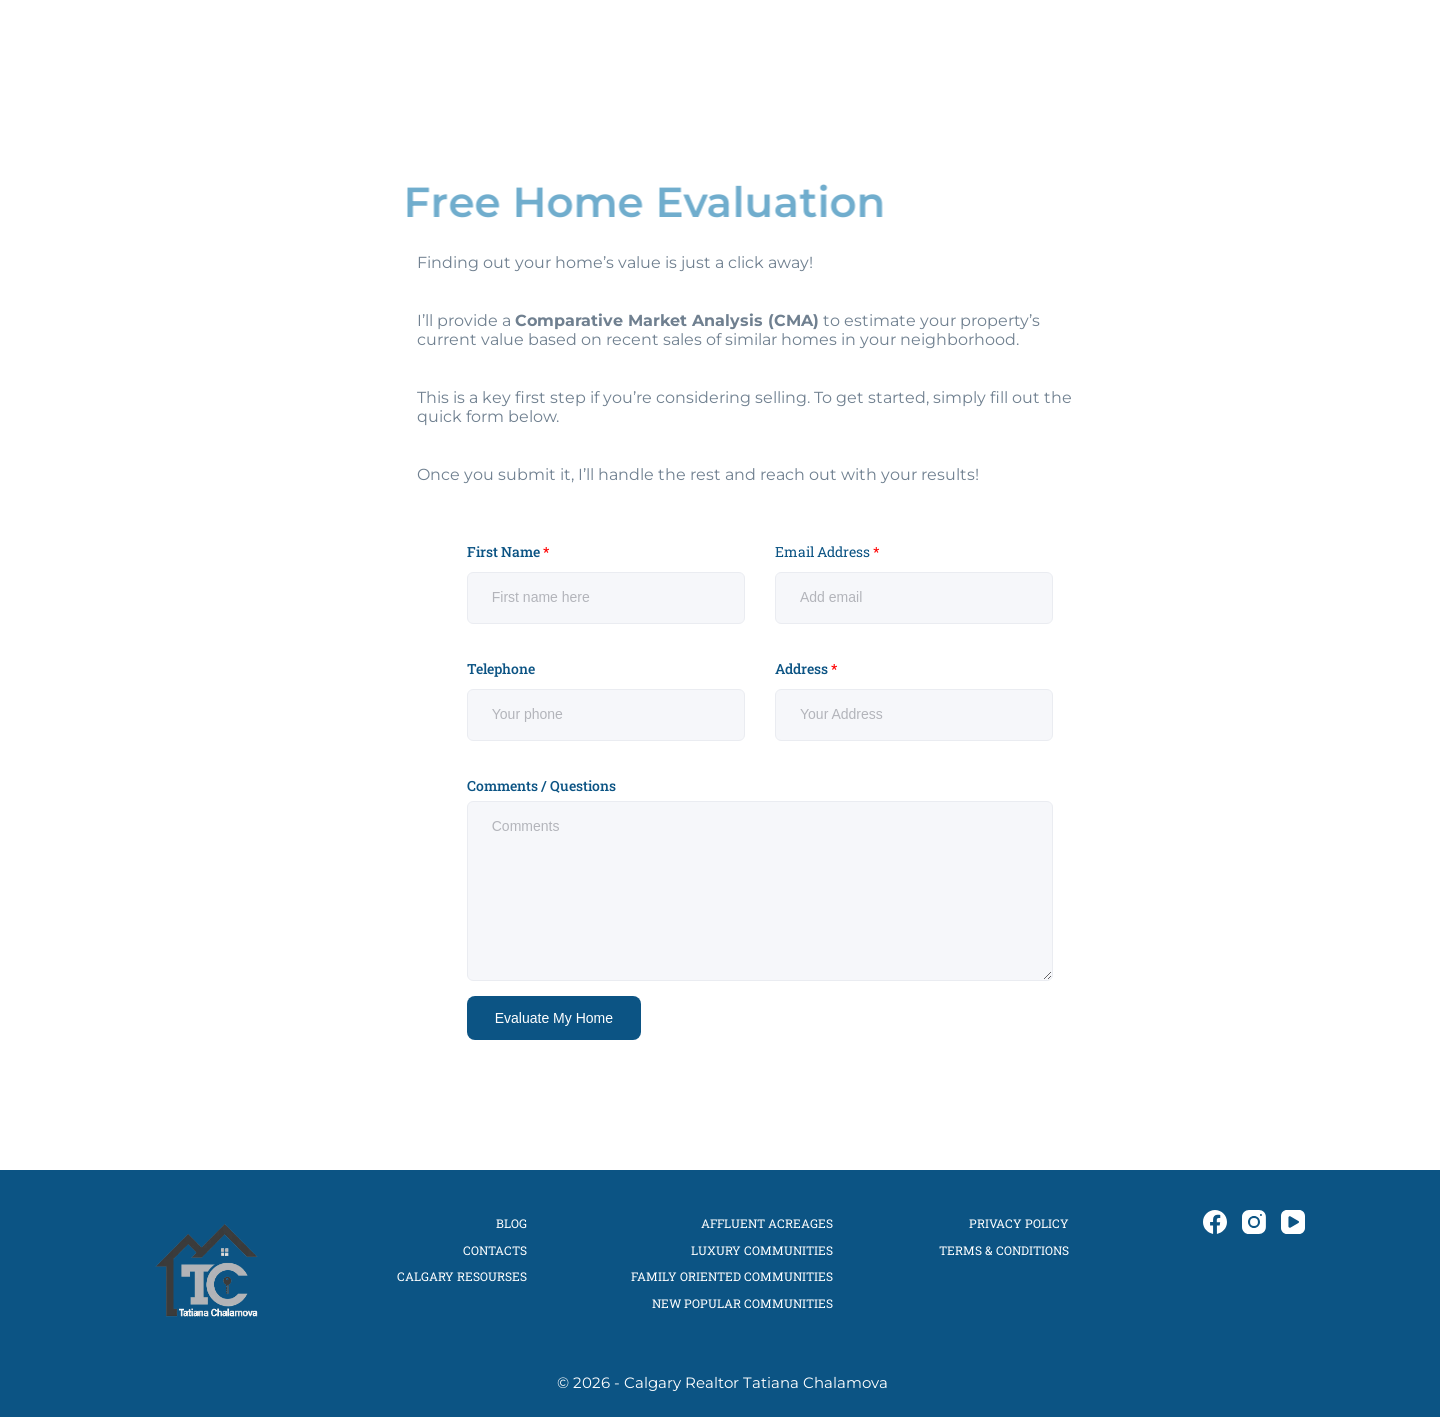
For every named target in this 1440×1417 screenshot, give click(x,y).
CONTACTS (495, 1250)
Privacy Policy (1019, 1223)
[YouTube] (1294, 50)
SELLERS (807, 50)
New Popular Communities (742, 1303)
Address (806, 669)
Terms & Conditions (1004, 1250)
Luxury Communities (762, 1250)
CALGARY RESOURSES (462, 1276)
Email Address (827, 552)
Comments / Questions (541, 786)
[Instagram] (1264, 50)
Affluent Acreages (767, 1223)
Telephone (501, 669)
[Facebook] (1234, 50)
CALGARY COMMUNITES (954, 50)
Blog (511, 1223)
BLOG (1079, 49)
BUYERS (718, 50)
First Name (508, 552)
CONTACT (1144, 49)
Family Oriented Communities (732, 1276)
